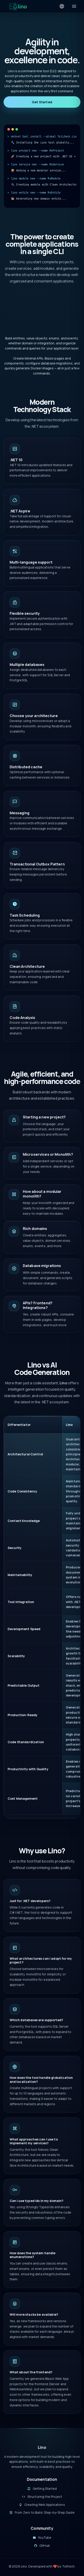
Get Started (42, 102)
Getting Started (42, 2488)
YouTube (42, 2537)
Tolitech (68, 2566)
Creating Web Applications (42, 2504)
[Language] (61, 6)
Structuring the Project (42, 2496)
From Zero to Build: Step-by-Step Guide (41, 2512)
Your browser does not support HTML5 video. (42, 312)
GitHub (42, 2545)
